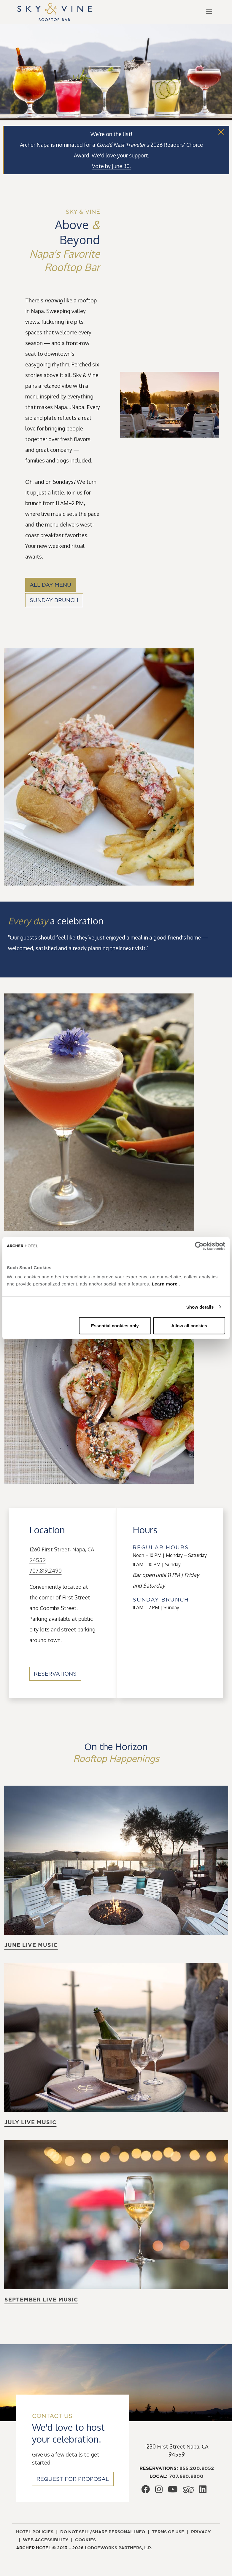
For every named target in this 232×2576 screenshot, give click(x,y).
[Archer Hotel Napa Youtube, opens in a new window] (172, 2490)
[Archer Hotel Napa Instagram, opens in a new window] (159, 2490)
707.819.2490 (45, 1570)
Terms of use (168, 2532)
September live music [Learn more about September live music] (41, 2299)
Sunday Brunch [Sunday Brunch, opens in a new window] (54, 600)
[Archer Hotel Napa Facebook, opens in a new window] (145, 2490)
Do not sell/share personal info (102, 2532)
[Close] (221, 132)
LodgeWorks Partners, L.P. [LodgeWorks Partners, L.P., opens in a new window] (118, 2548)
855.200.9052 (196, 2468)
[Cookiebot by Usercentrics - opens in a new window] (199, 1245)
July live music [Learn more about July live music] (30, 2122)
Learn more (164, 1283)
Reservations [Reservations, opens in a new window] (55, 1673)
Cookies (85, 2540)
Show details (200, 1306)
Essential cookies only (115, 1325)
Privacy (201, 2532)
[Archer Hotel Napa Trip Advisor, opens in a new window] (188, 2491)
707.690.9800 (186, 2476)
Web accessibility (45, 2540)
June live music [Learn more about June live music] (31, 1945)
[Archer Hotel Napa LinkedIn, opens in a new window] (202, 2490)
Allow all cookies (189, 1325)
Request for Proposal (72, 2479)
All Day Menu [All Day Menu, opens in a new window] (50, 584)
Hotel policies (34, 2532)
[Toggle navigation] (209, 12)
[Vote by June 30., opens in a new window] (111, 166)
